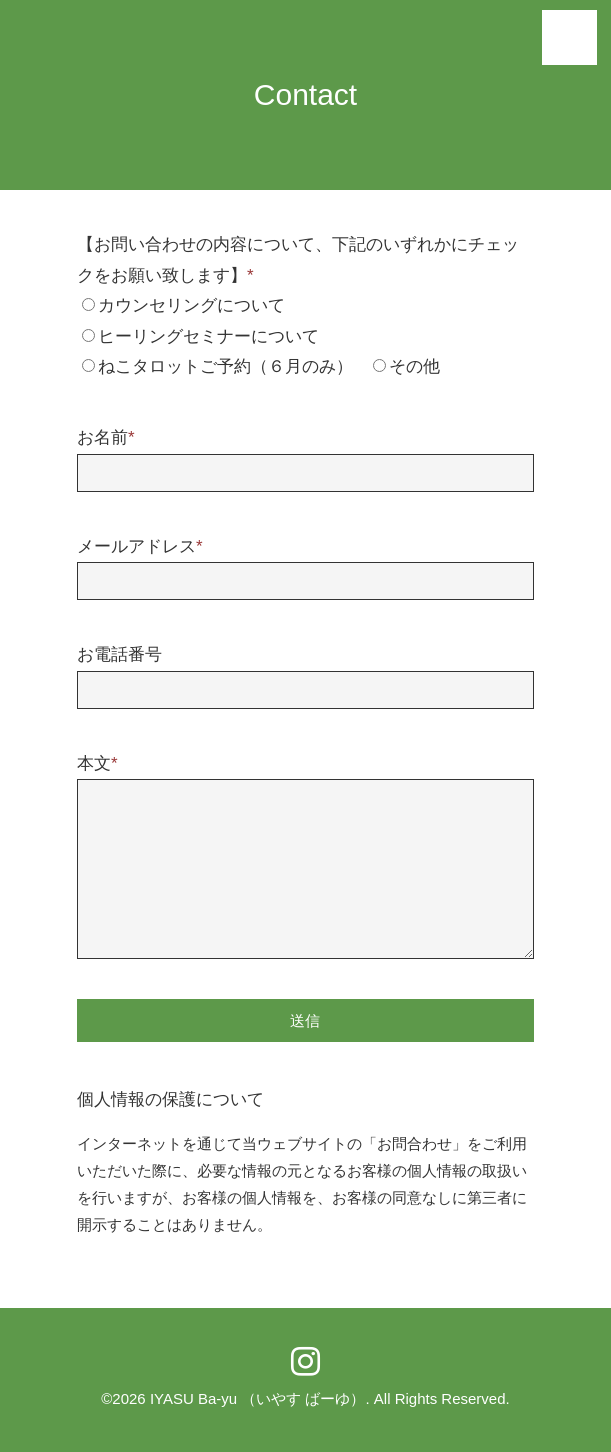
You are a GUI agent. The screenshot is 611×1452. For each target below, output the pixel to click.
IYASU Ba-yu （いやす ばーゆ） (258, 1398)
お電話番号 (119, 654)
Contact (305, 94)
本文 (97, 763)
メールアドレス (140, 546)
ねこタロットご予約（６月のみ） (225, 366)
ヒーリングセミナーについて (208, 336)
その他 (414, 366)
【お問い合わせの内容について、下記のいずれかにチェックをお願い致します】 (298, 260)
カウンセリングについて (191, 305)
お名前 (106, 437)
